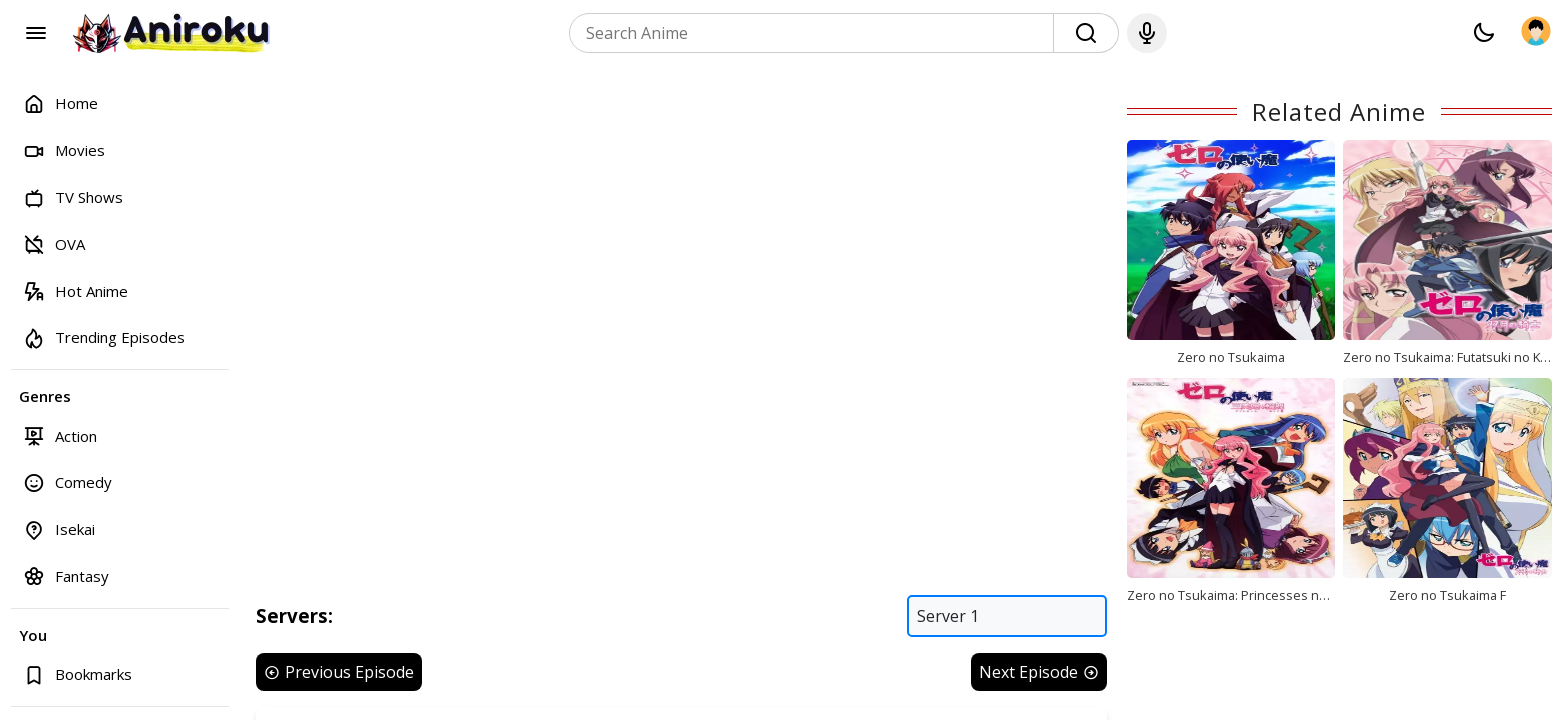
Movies (64, 150)
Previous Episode (339, 672)
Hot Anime (75, 290)
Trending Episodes (104, 337)
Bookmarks (77, 674)
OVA (54, 243)
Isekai (59, 529)
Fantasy (66, 575)
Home (60, 103)
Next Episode (1039, 672)
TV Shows (73, 197)
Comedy (67, 482)
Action (60, 435)
